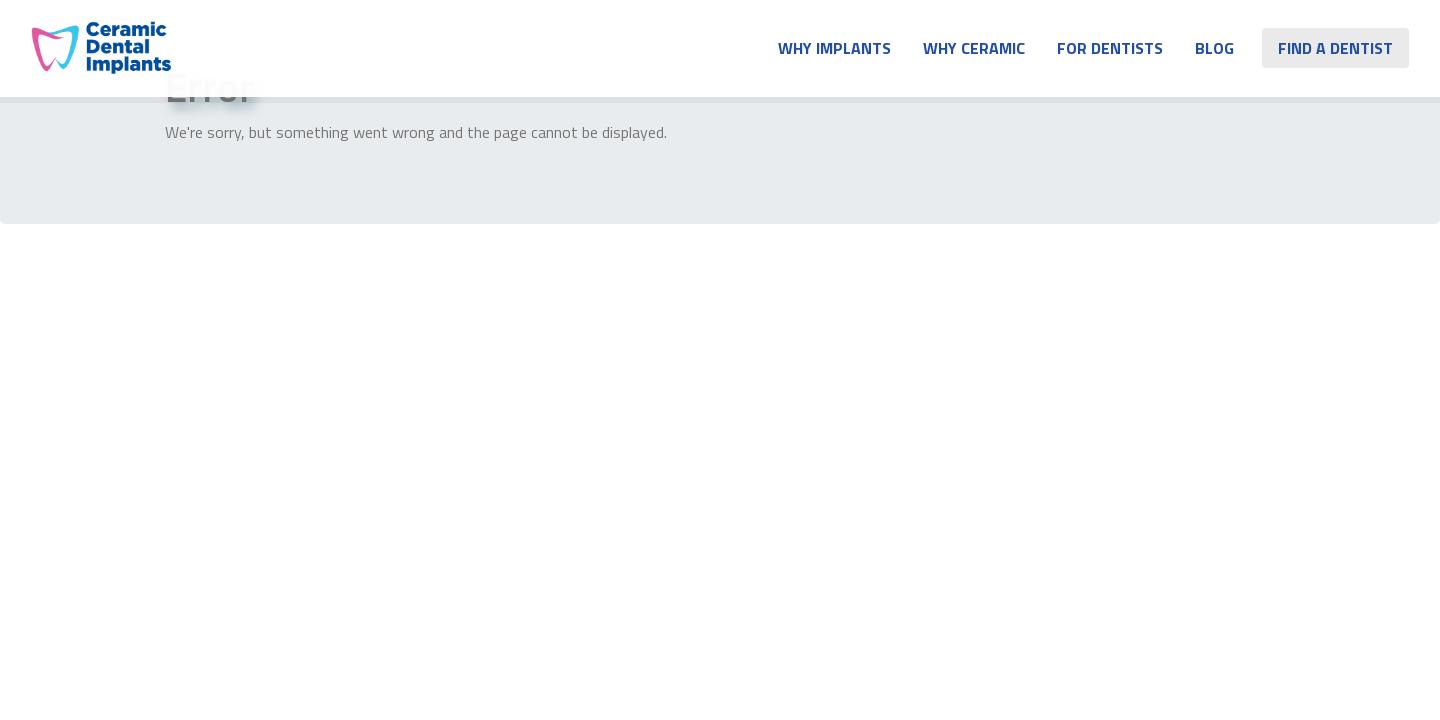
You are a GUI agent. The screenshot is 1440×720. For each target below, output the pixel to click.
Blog (1214, 48)
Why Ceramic (974, 48)
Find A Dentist (1335, 48)
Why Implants (834, 48)
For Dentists (1110, 48)
